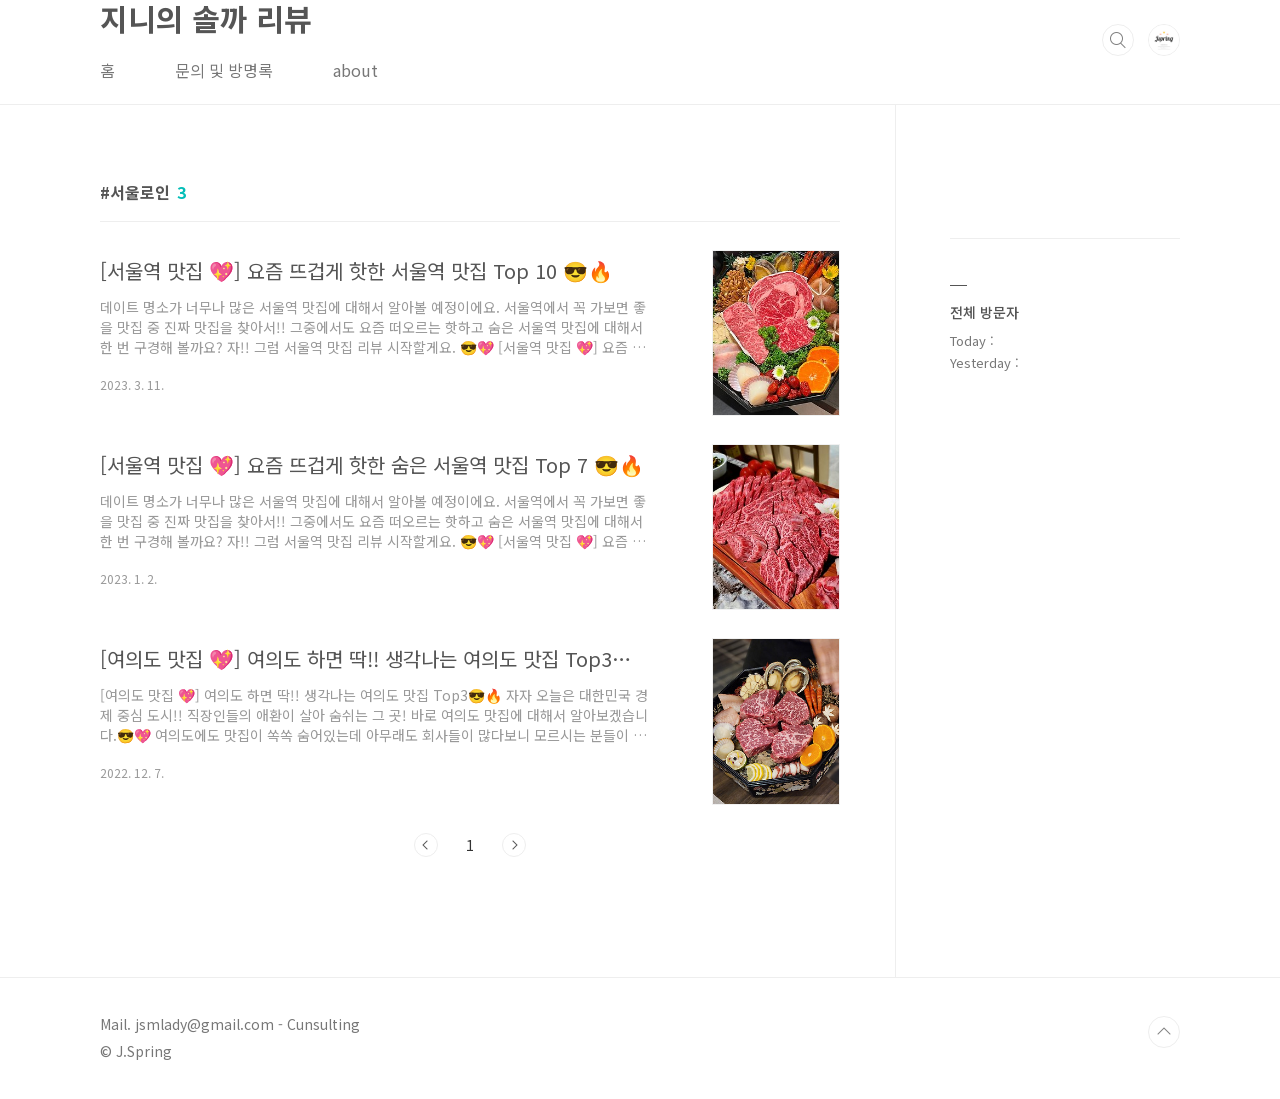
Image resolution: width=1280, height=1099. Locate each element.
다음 (514, 845)
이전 (426, 845)
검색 (1118, 40)
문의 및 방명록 (224, 70)
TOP (1164, 1032)
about (355, 70)
